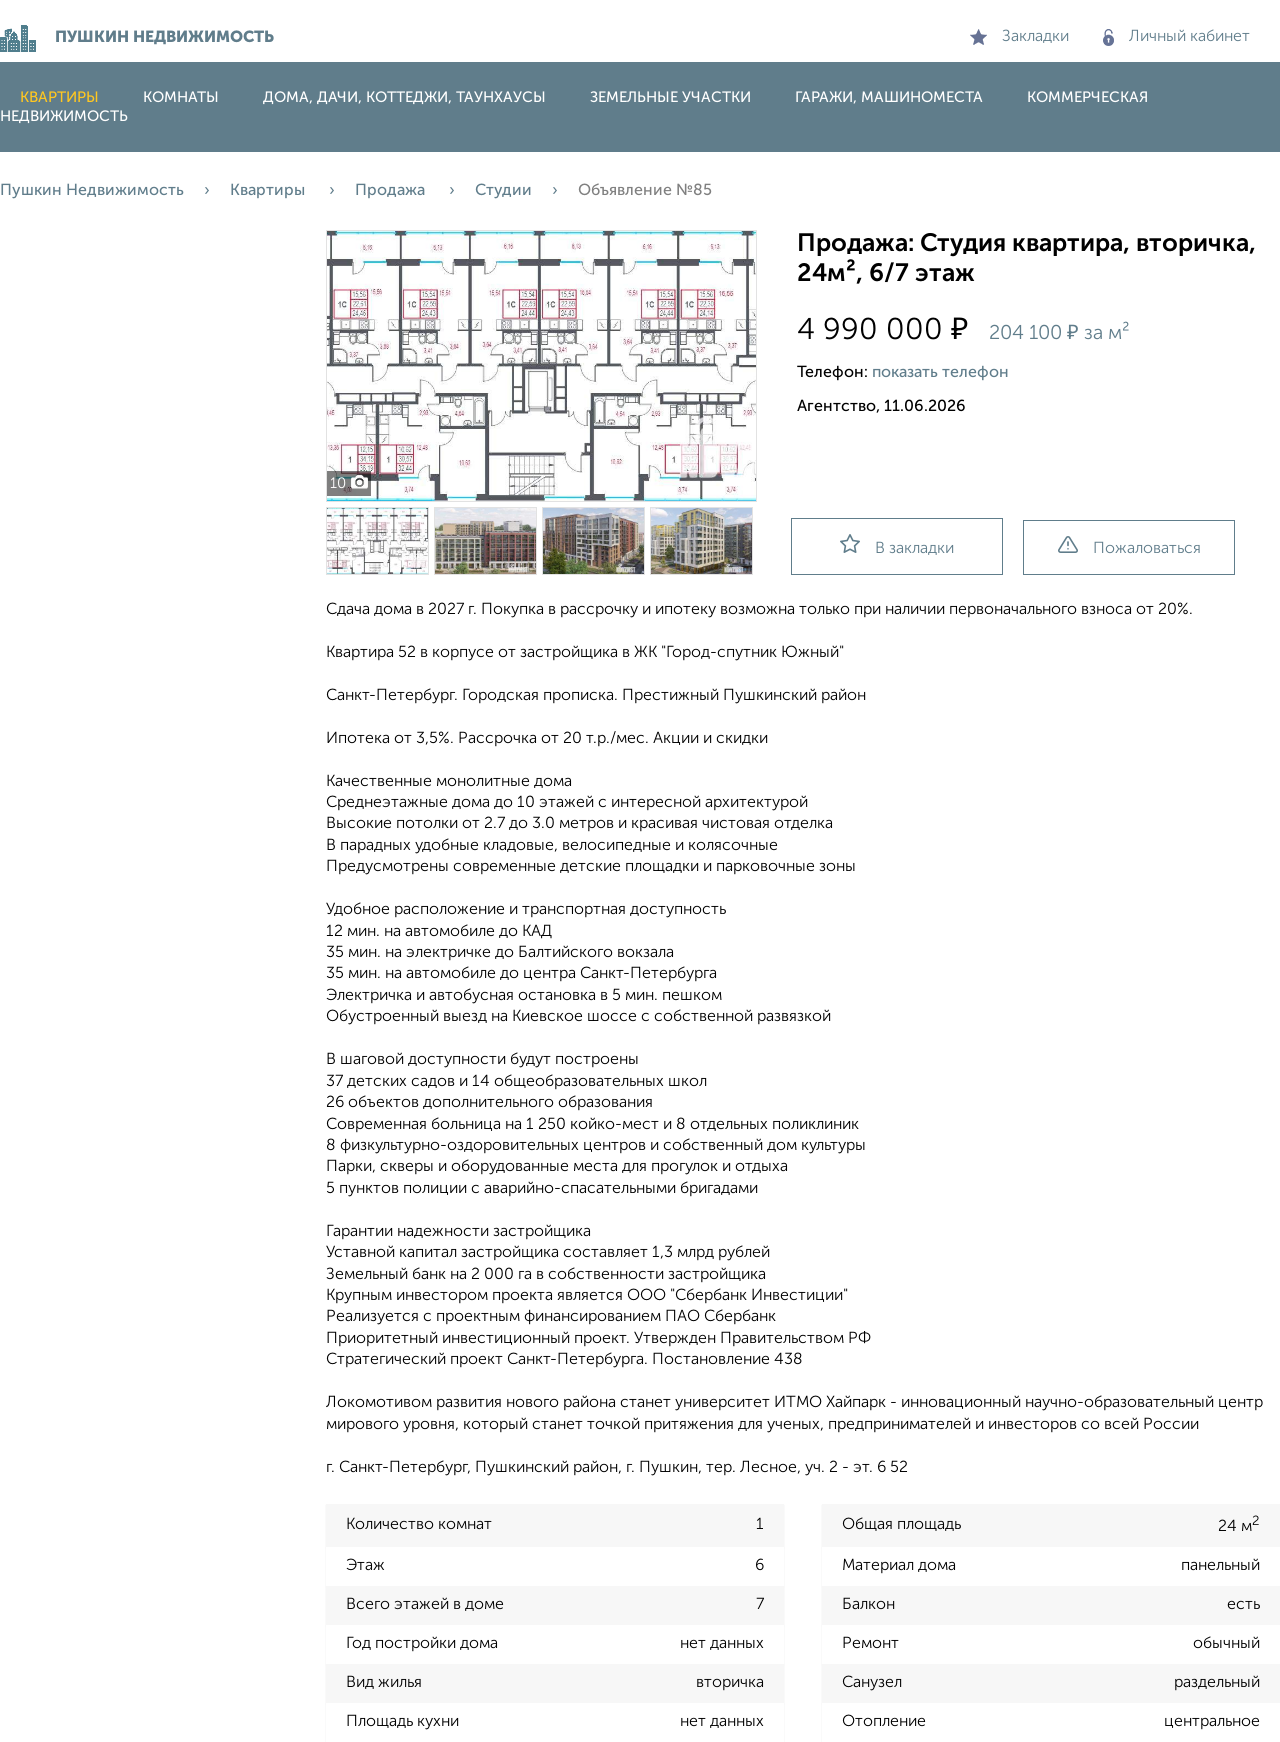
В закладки (897, 545)
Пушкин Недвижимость (92, 191)
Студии (503, 191)
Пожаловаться (1129, 546)
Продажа (392, 191)
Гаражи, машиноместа (889, 97)
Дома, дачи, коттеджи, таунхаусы (404, 97)
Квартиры (59, 97)
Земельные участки (670, 97)
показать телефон (940, 373)
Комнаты (181, 97)
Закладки (1019, 37)
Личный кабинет (1176, 37)
